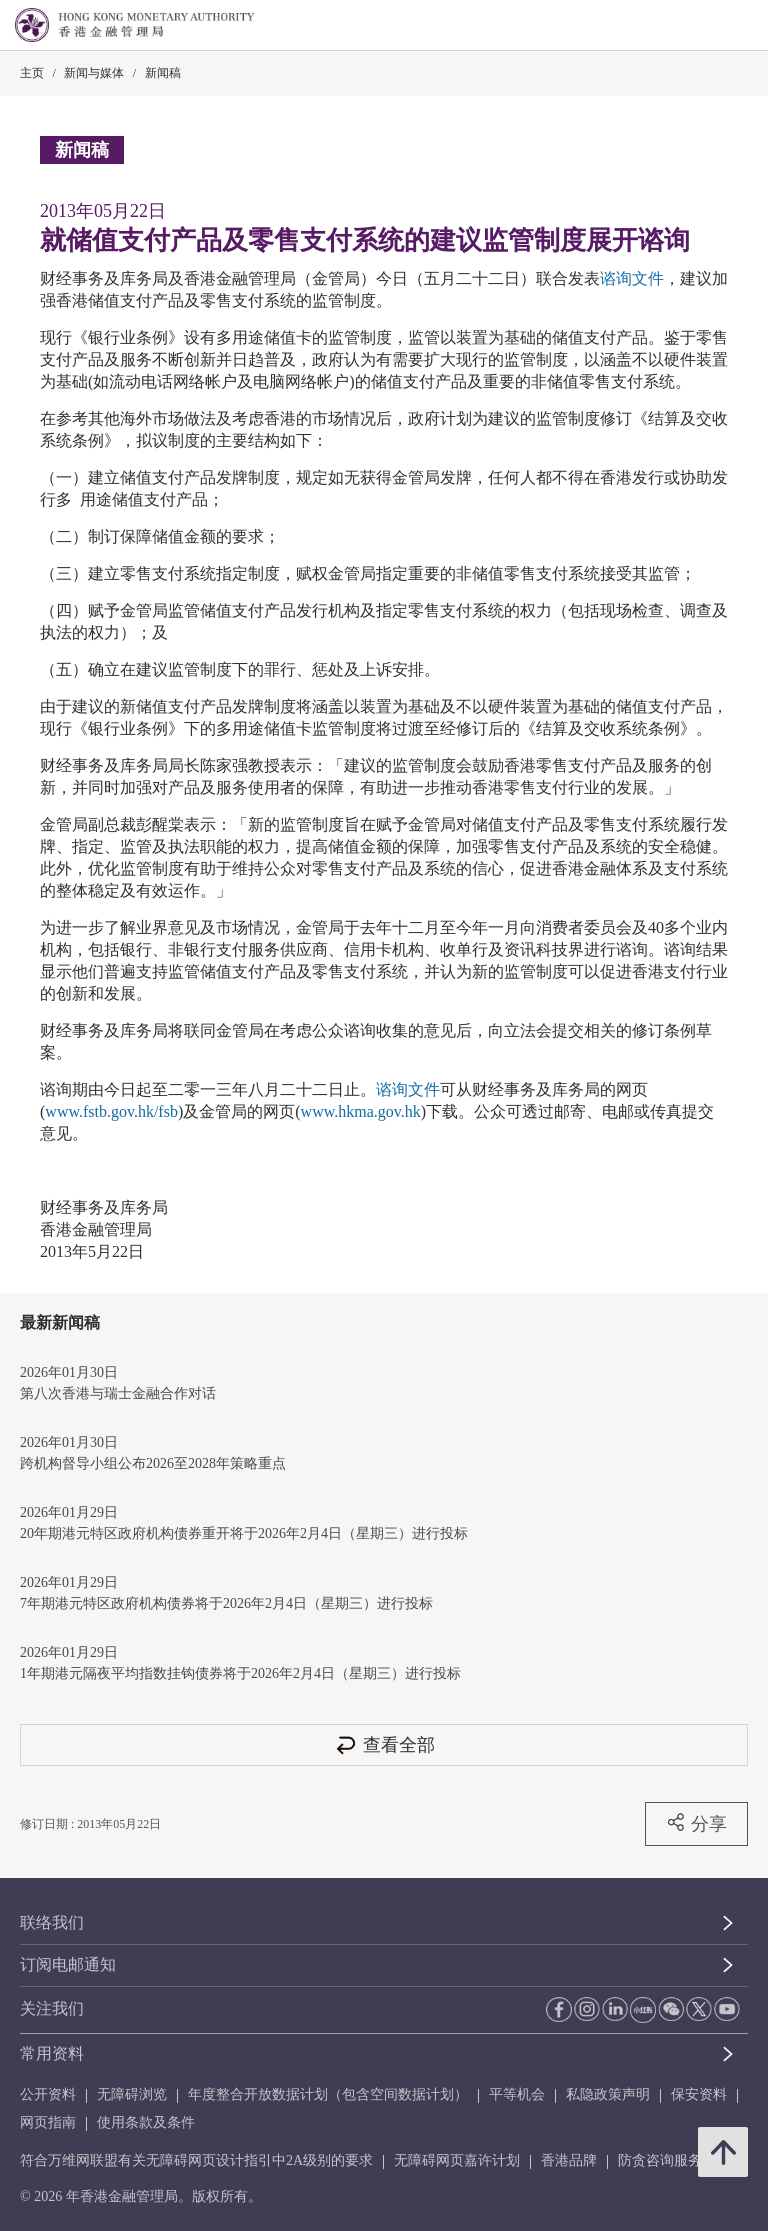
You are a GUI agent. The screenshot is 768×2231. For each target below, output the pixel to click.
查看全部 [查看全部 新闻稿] (384, 1744)
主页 (32, 73)
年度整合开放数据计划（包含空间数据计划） (328, 2094)
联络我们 (52, 1922)
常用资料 (52, 2053)
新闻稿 (163, 73)
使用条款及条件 (146, 2122)
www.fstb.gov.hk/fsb (111, 1111)
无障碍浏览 (132, 2094)
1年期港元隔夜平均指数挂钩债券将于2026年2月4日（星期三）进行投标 (240, 1673)
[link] (702, 26)
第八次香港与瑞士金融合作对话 (118, 1393)
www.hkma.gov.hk (361, 1111)
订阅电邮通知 (68, 1964)
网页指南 (48, 2122)
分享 (696, 1823)
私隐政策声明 (608, 2094)
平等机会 (517, 2094)
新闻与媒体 (94, 73)
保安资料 (699, 2094)
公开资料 (48, 2094)
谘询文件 (632, 278)
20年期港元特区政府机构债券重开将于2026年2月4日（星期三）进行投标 (244, 1533)
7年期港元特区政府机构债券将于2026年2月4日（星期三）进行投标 (226, 1603)
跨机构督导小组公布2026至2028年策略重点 (153, 1463)
